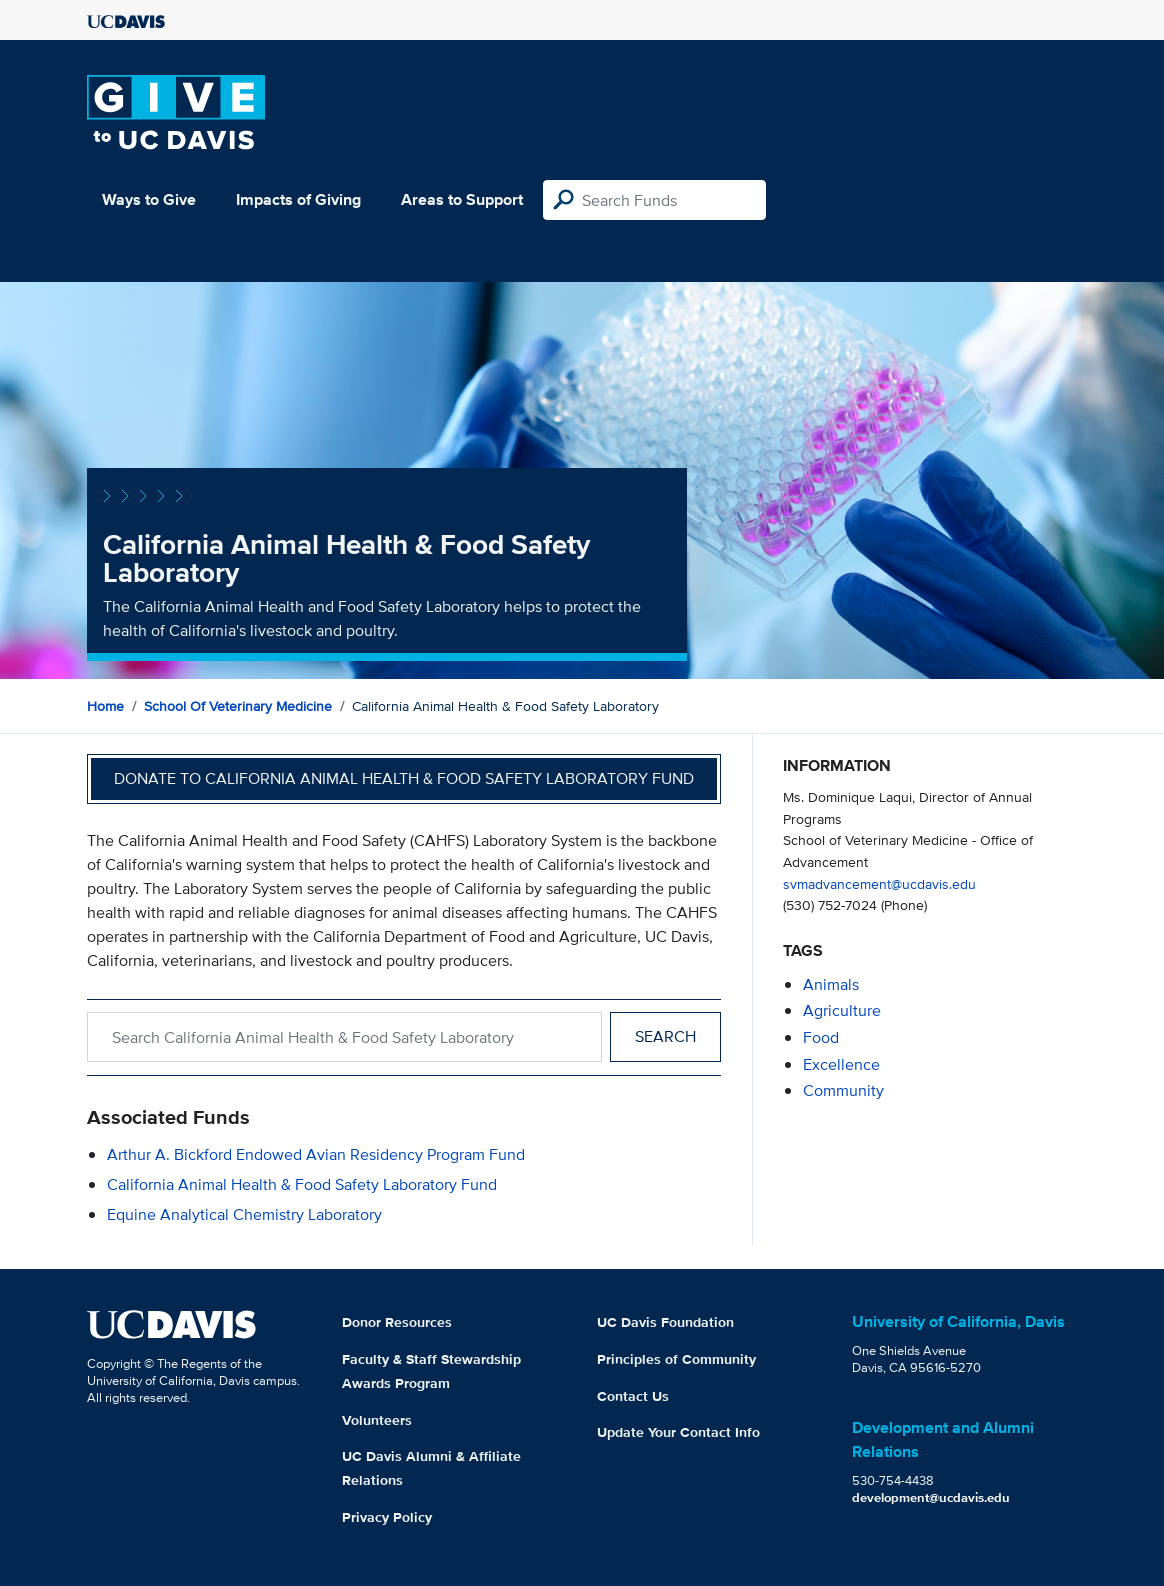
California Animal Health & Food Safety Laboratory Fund (302, 1184)
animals (831, 984)
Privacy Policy (387, 1517)
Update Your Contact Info (678, 1432)
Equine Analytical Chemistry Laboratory (244, 1214)
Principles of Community (676, 1359)
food (821, 1037)
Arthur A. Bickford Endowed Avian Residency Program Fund (316, 1154)
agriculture (842, 1010)
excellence (841, 1064)
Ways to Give (149, 199)
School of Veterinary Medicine (238, 706)
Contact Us (633, 1396)
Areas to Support (462, 199)
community (843, 1090)
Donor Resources (397, 1322)
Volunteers (377, 1420)
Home (105, 706)
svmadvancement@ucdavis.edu (879, 883)
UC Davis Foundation (665, 1322)
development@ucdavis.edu (931, 1497)
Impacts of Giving (298, 199)
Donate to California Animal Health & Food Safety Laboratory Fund (404, 778)
